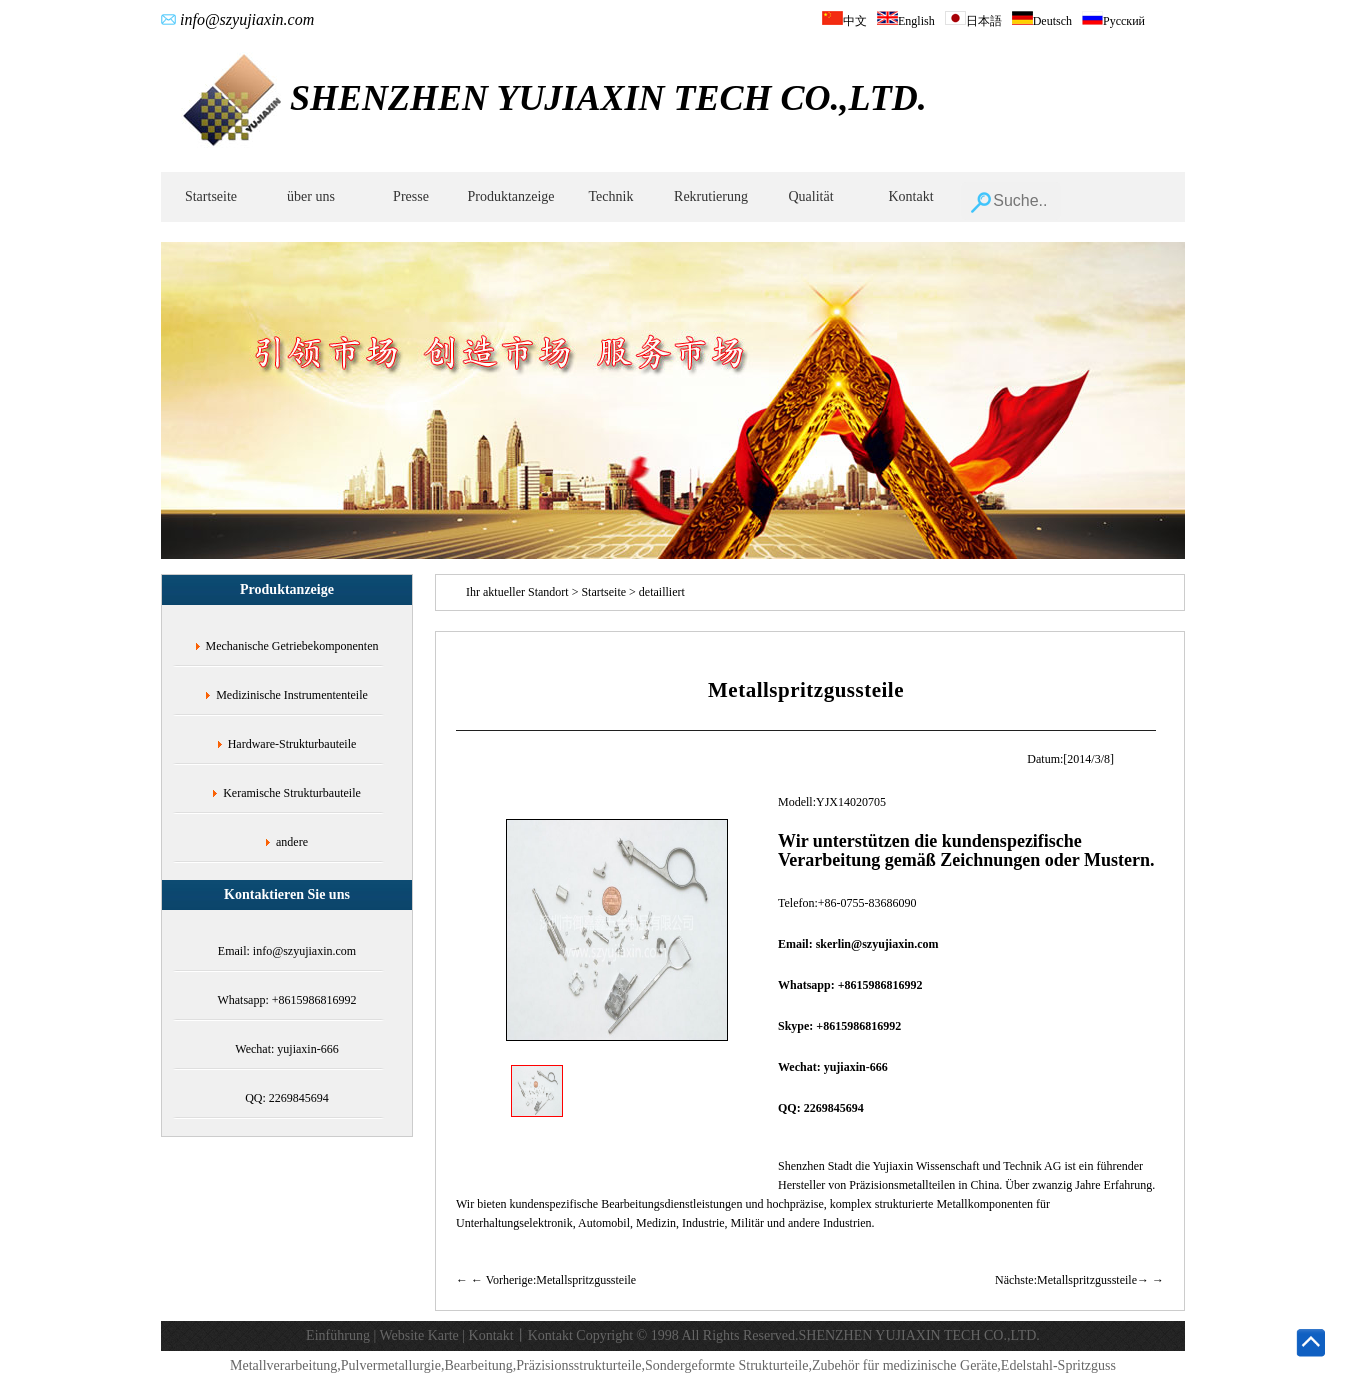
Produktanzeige (510, 196)
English (906, 21)
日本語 (973, 21)
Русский (1113, 21)
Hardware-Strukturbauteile (292, 744)
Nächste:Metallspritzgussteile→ (1072, 1280)
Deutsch (1042, 21)
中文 (844, 21)
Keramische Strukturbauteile (292, 793)
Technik (611, 196)
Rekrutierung (711, 196)
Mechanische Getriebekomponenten (292, 646)
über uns (311, 196)
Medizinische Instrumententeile (292, 695)
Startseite (211, 196)
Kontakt (910, 196)
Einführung (338, 1335)
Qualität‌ (810, 196)
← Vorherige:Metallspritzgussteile (553, 1280)
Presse (411, 196)
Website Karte (418, 1335)
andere (292, 842)
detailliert (662, 592)
